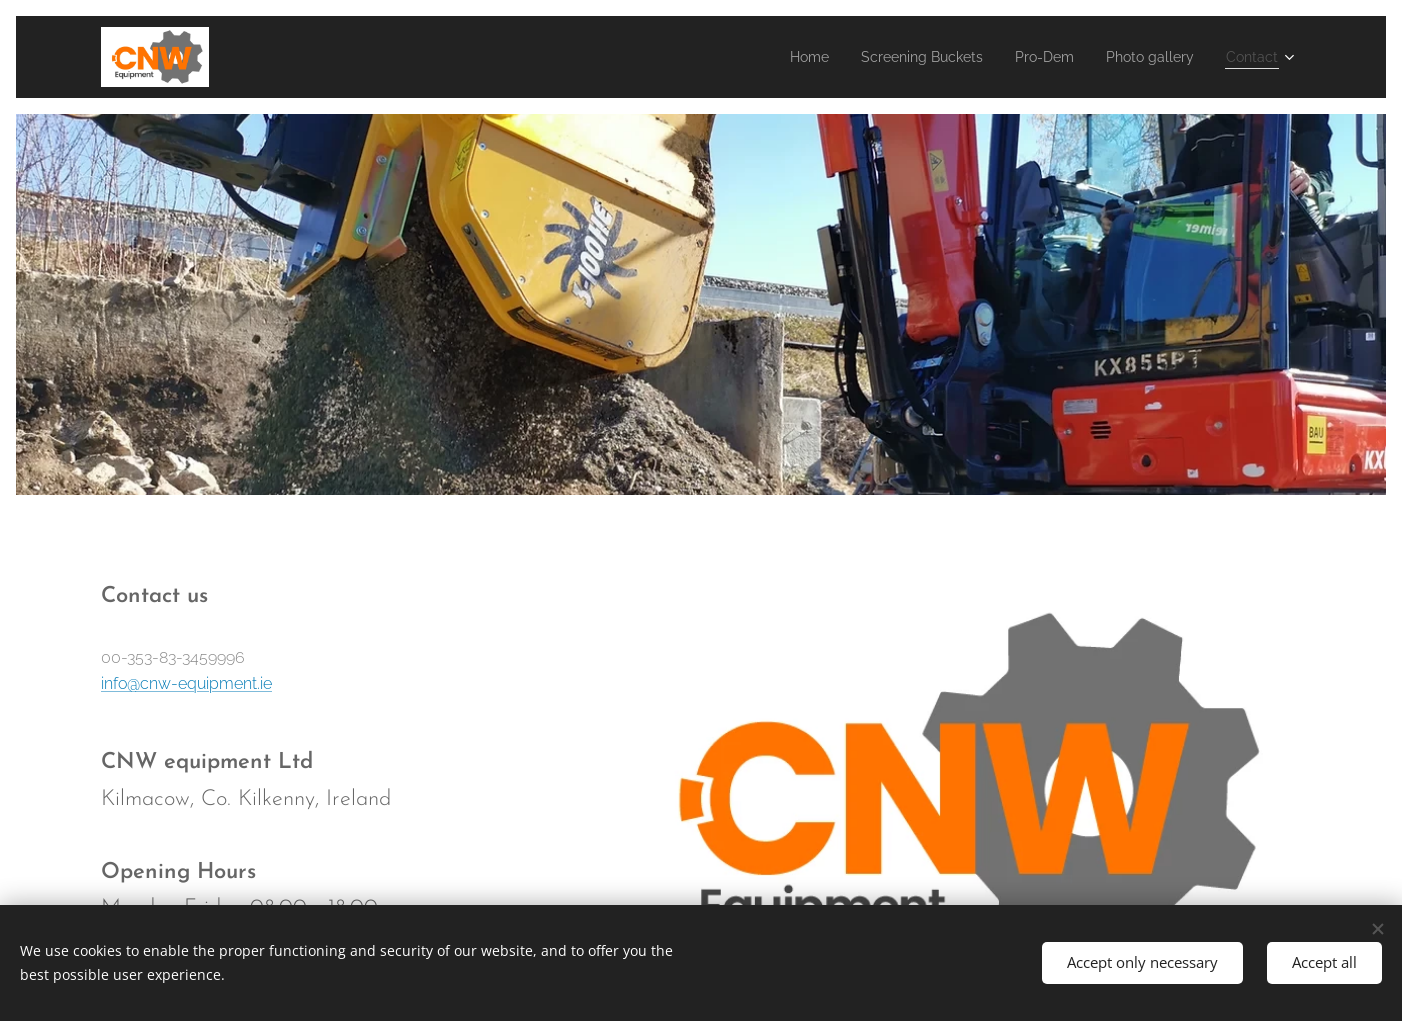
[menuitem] (769, 57)
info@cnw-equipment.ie (186, 682)
